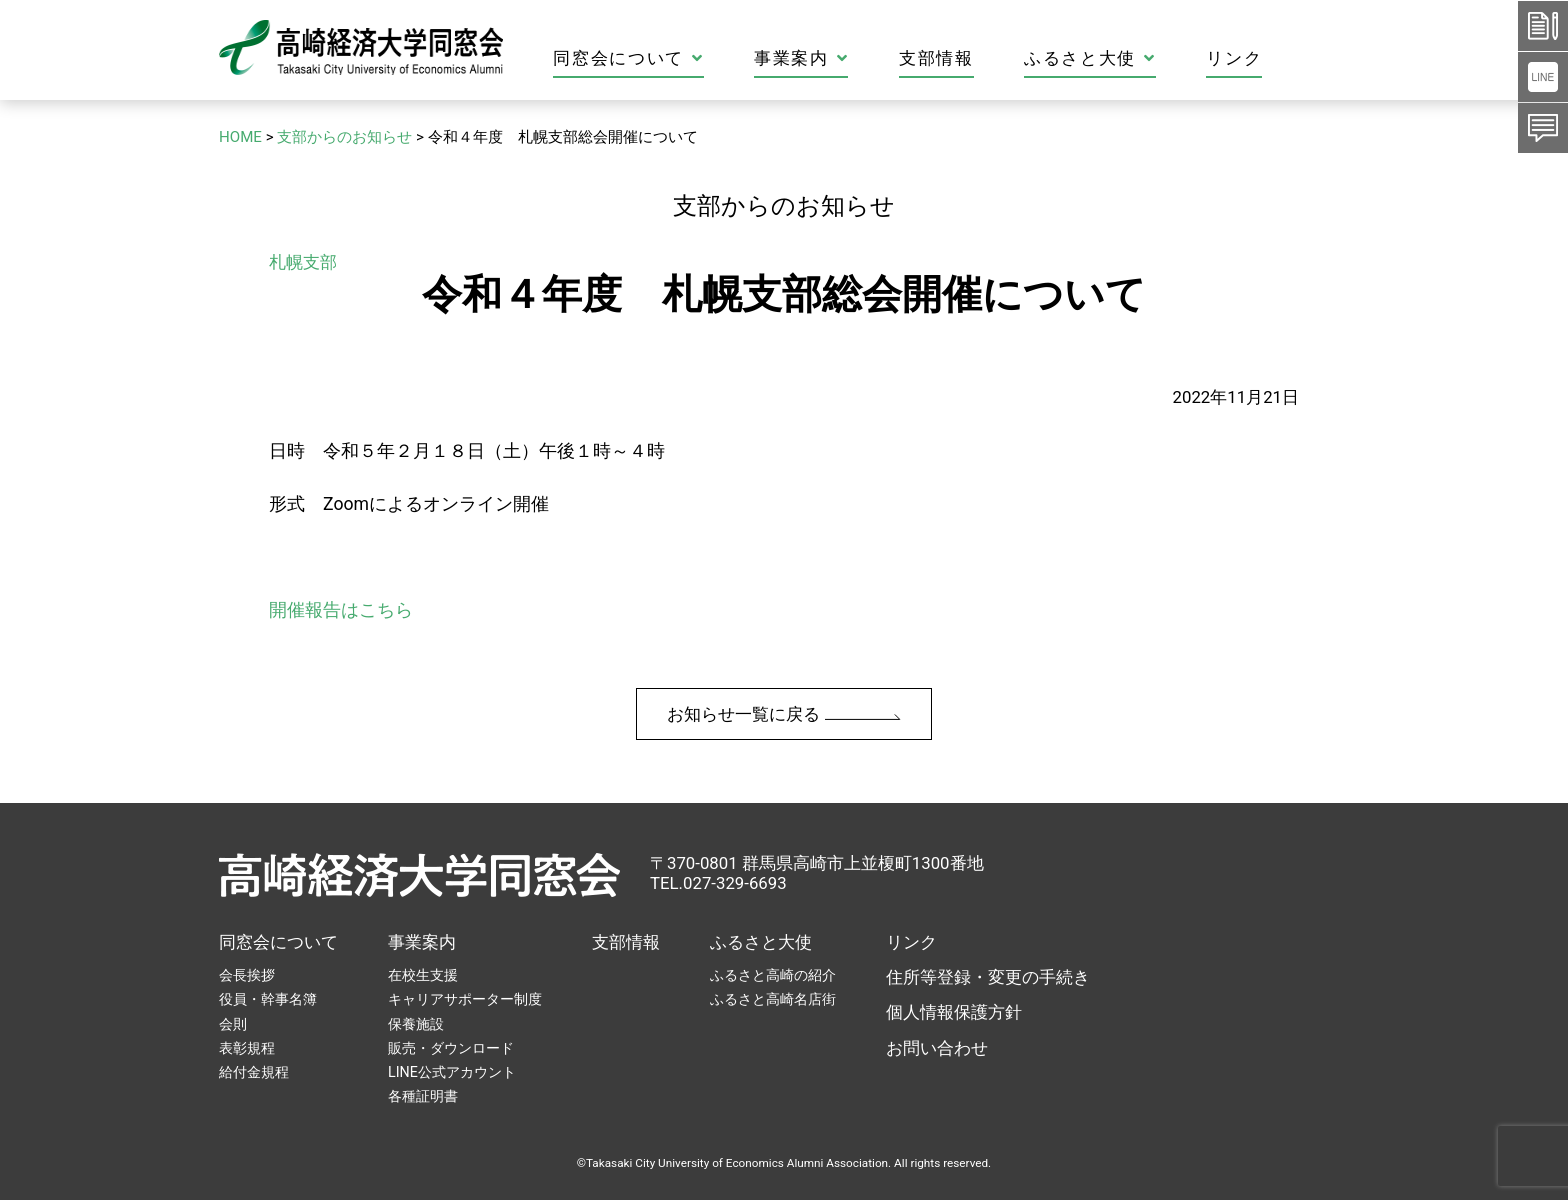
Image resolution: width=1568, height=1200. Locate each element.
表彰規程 (247, 1048)
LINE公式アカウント (452, 1072)
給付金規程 (254, 1072)
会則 (233, 1024)
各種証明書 (423, 1096)
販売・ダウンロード (451, 1048)
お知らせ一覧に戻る (783, 714)
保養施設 (416, 1024)
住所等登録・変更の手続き (988, 977)
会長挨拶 (247, 975)
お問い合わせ (937, 1048)
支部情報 (1007, 58)
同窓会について (699, 58)
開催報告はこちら (341, 610)
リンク (1305, 58)
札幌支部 (303, 262)
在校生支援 (423, 975)
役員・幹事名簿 (268, 999)
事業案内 (872, 58)
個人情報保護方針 (954, 1012)
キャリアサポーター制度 (465, 999)
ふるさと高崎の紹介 (773, 975)
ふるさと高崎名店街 (773, 999)
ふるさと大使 (1161, 58)
